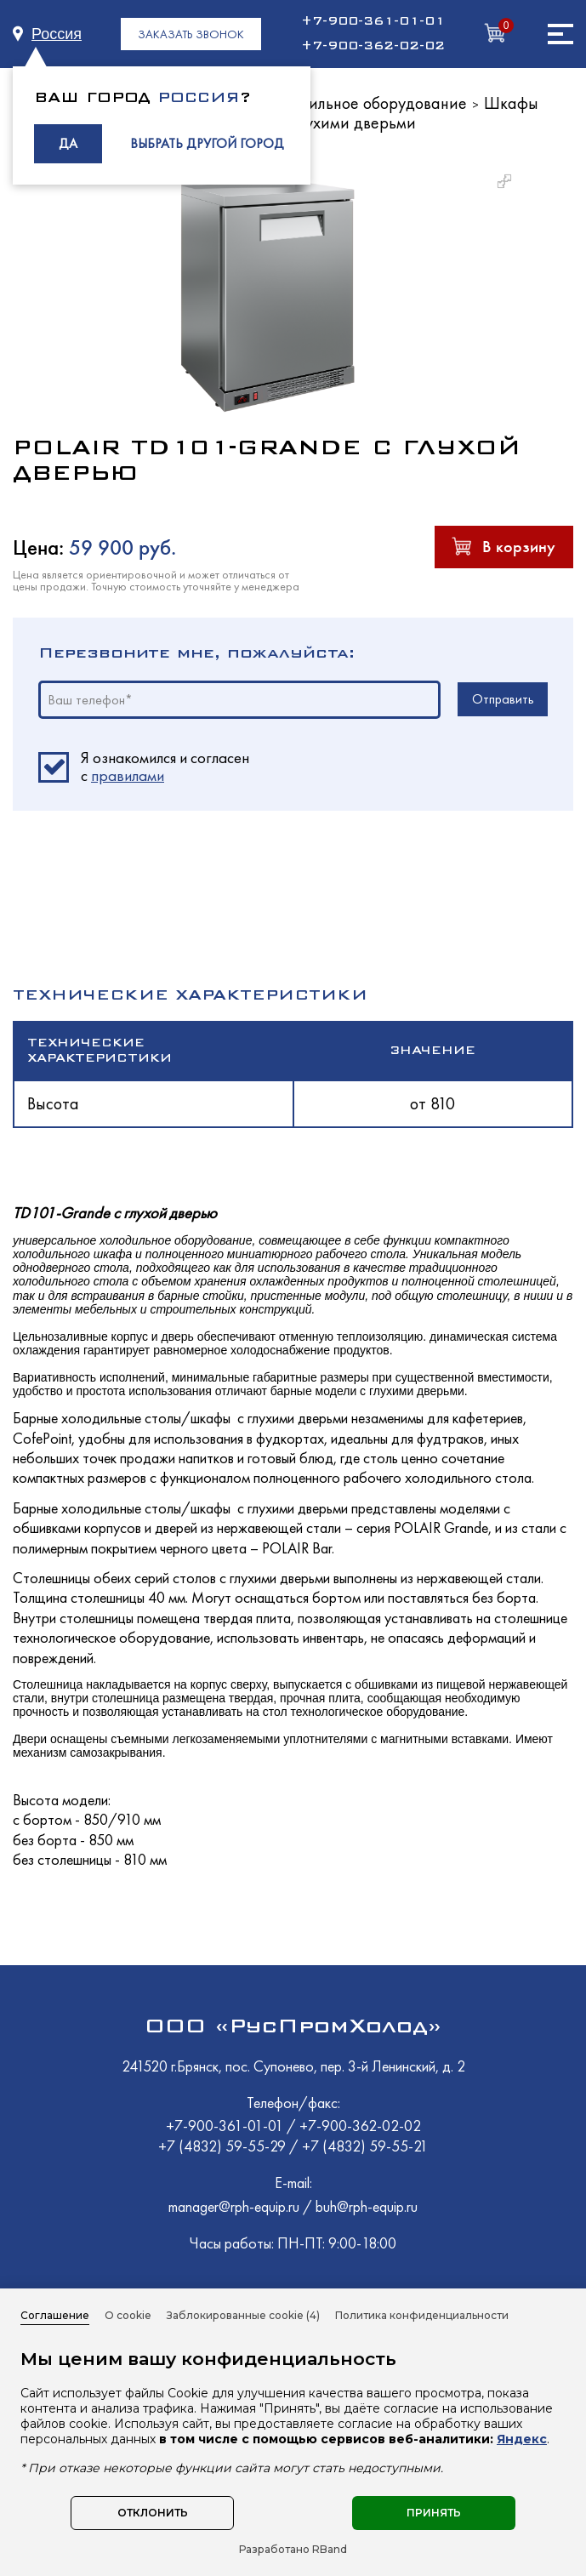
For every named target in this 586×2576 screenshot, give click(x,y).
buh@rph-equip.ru (367, 2206)
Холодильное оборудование (366, 103)
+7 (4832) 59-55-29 (223, 2146)
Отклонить (152, 2512)
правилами (127, 775)
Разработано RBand (293, 2550)
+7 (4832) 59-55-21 (365, 2146)
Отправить (503, 699)
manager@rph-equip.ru (233, 2206)
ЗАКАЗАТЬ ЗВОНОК (191, 34)
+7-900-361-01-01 (373, 21)
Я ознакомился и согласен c (165, 767)
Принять (434, 2512)
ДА (68, 143)
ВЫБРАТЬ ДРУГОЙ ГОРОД (207, 143)
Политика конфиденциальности (422, 2315)
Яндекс (522, 2439)
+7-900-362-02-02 (373, 46)
